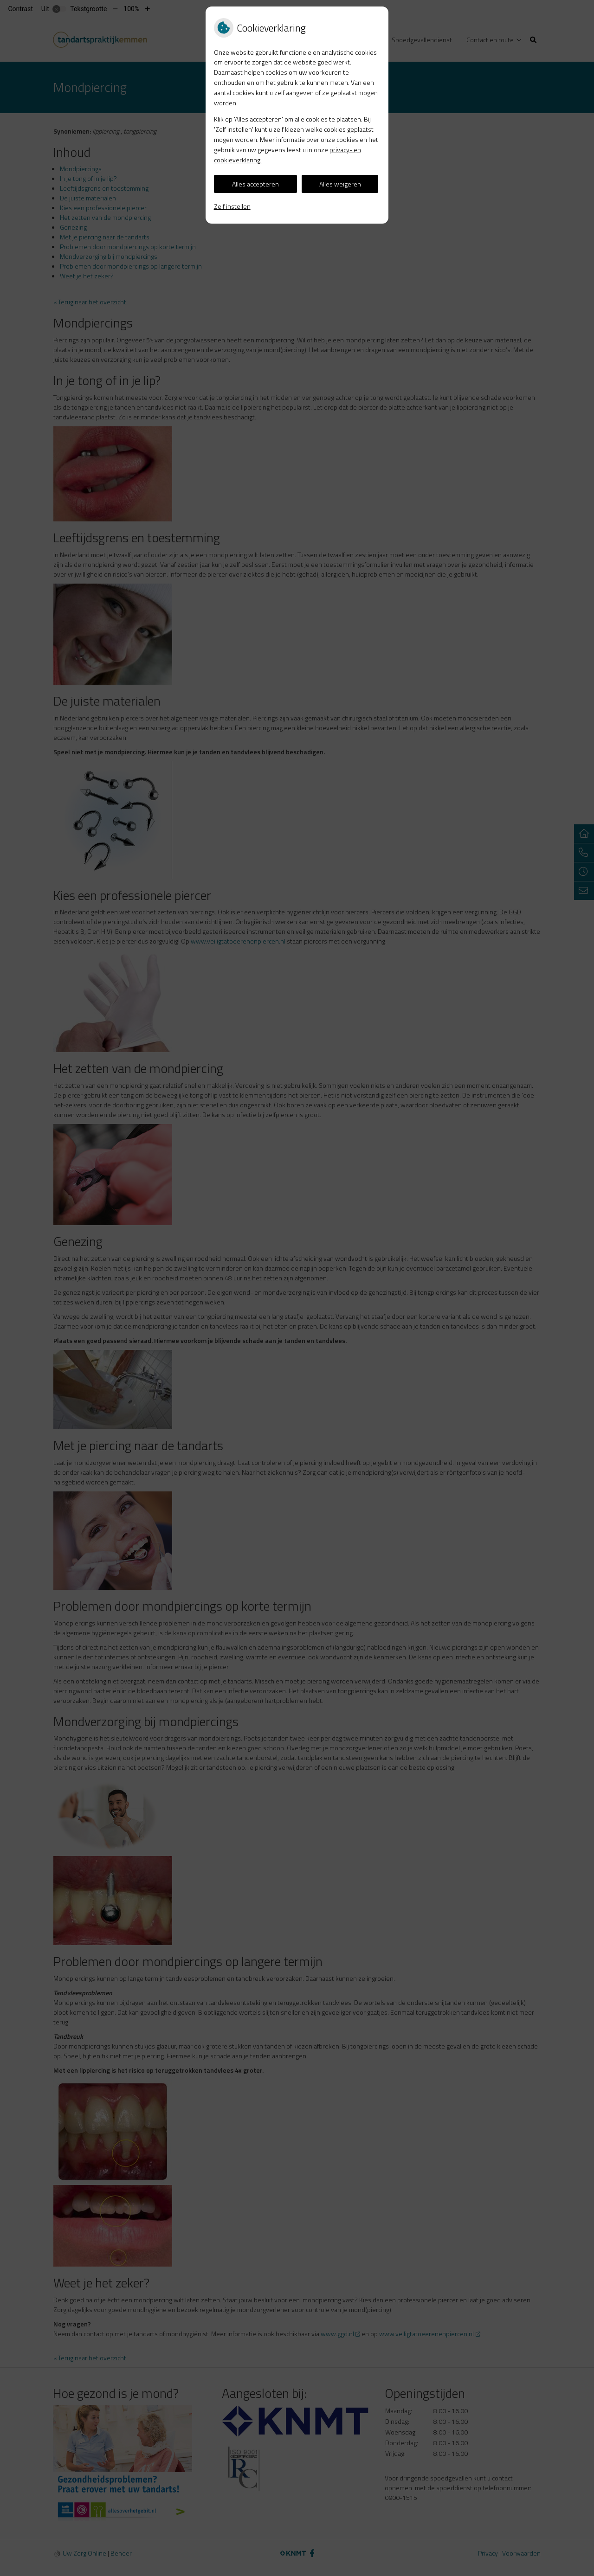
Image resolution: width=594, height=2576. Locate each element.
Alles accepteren (255, 184)
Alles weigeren (340, 184)
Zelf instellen (232, 206)
